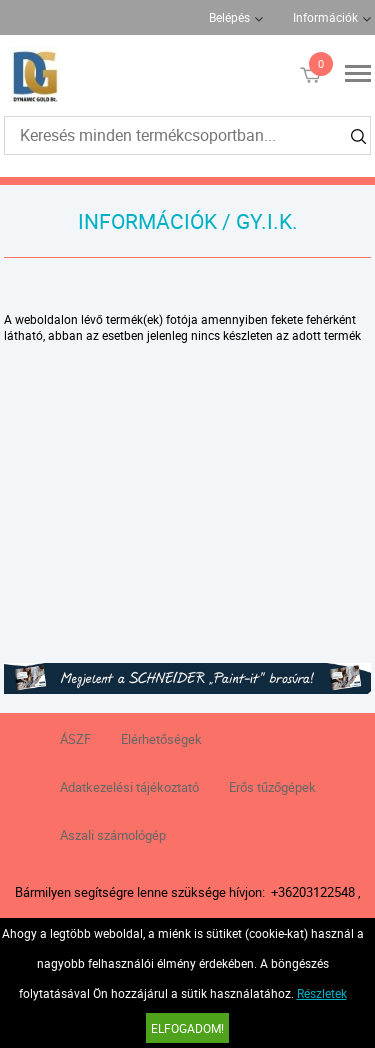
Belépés (229, 17)
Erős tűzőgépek (272, 787)
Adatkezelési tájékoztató (129, 787)
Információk (325, 17)
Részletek (322, 993)
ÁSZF (75, 739)
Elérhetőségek (161, 739)
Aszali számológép (113, 835)
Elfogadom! (187, 1028)
